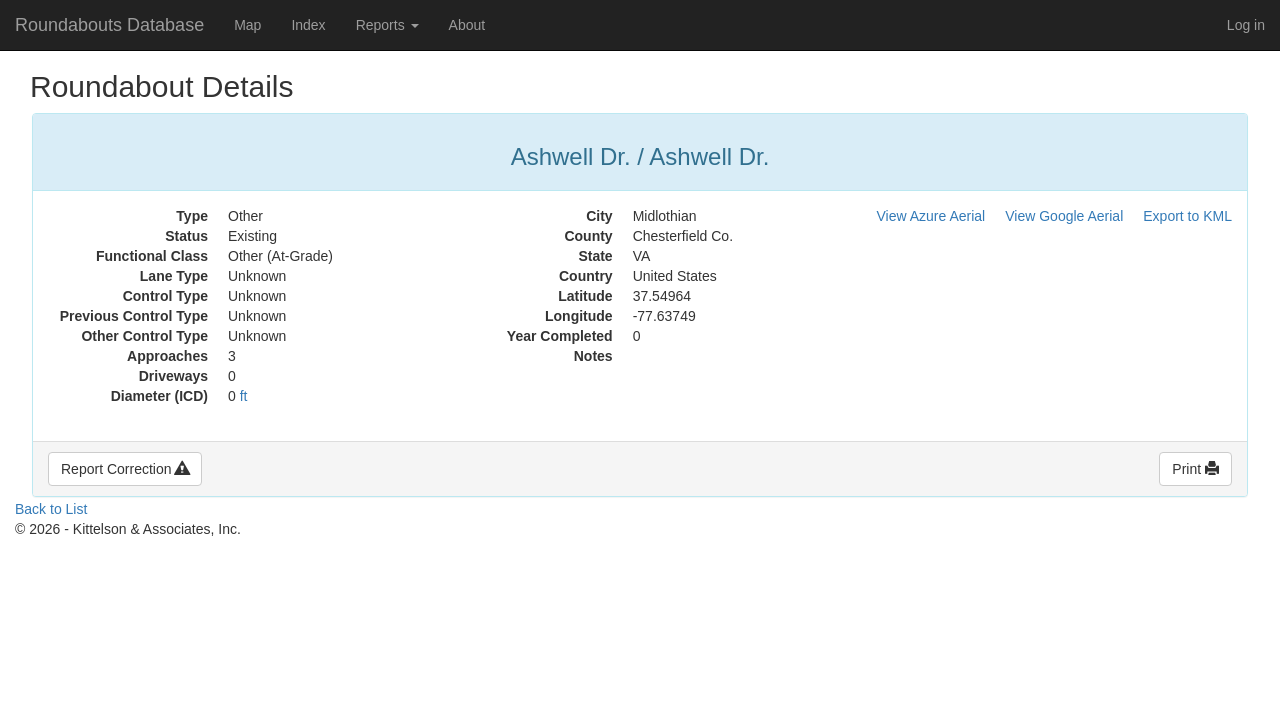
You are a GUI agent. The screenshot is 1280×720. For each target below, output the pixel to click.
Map (247, 25)
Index (308, 25)
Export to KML (1187, 216)
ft (244, 396)
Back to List (51, 509)
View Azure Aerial (931, 216)
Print (1195, 469)
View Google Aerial (1064, 216)
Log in (1246, 25)
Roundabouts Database (109, 25)
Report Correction (125, 469)
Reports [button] (387, 25)
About (467, 25)
